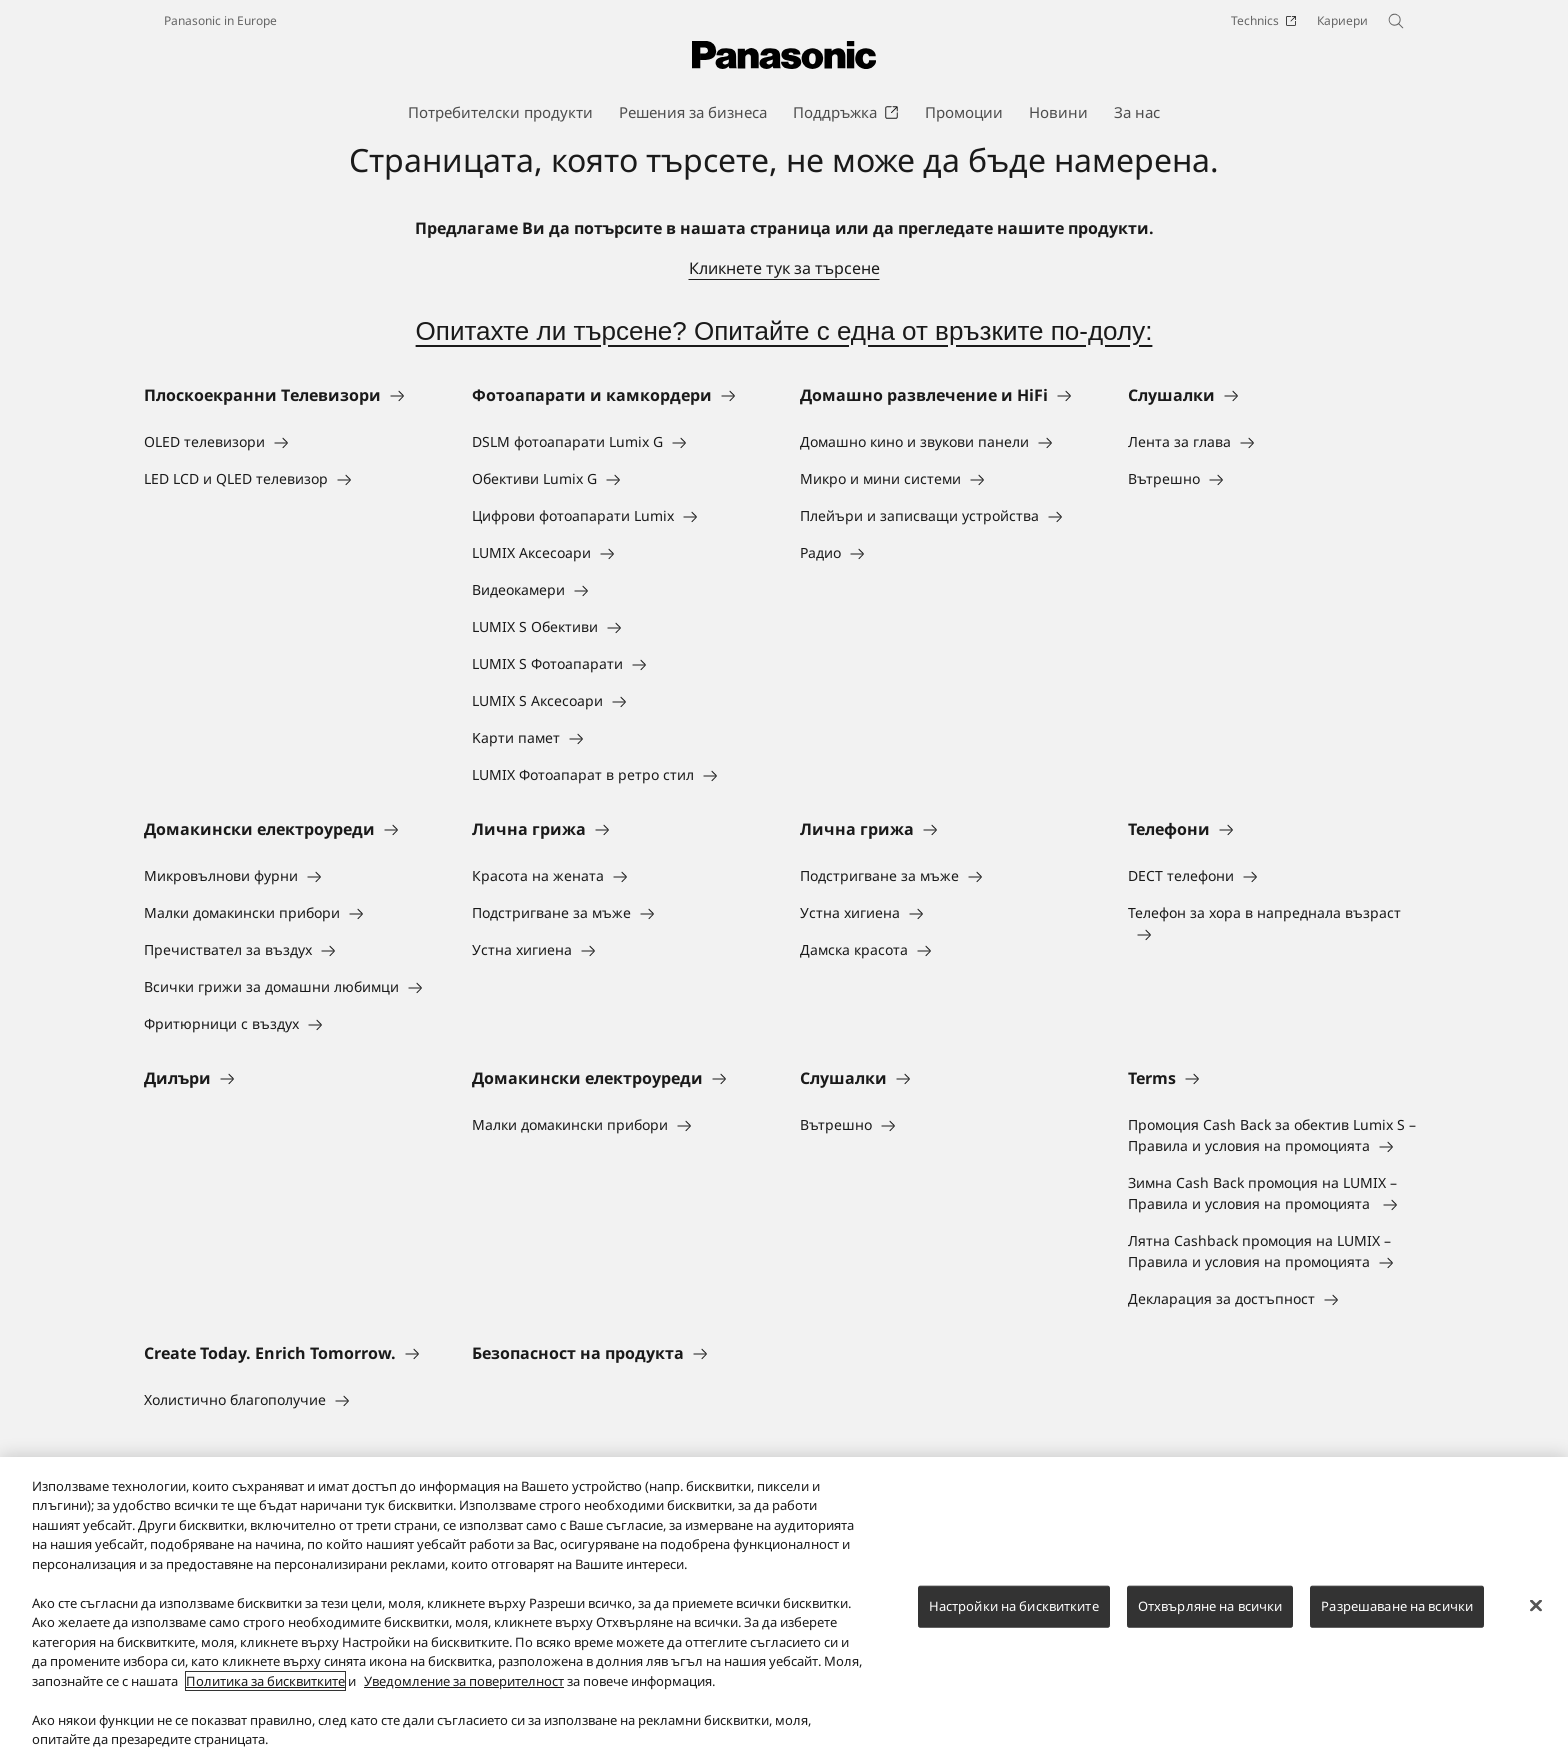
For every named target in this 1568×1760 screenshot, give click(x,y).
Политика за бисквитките (265, 1693)
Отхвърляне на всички (1210, 1618)
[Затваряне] (1536, 1617)
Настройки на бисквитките (1014, 1618)
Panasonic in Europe (220, 20)
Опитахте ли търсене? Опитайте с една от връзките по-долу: (784, 331)
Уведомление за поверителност (464, 1693)
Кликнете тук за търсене (784, 268)
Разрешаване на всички (1397, 1618)
